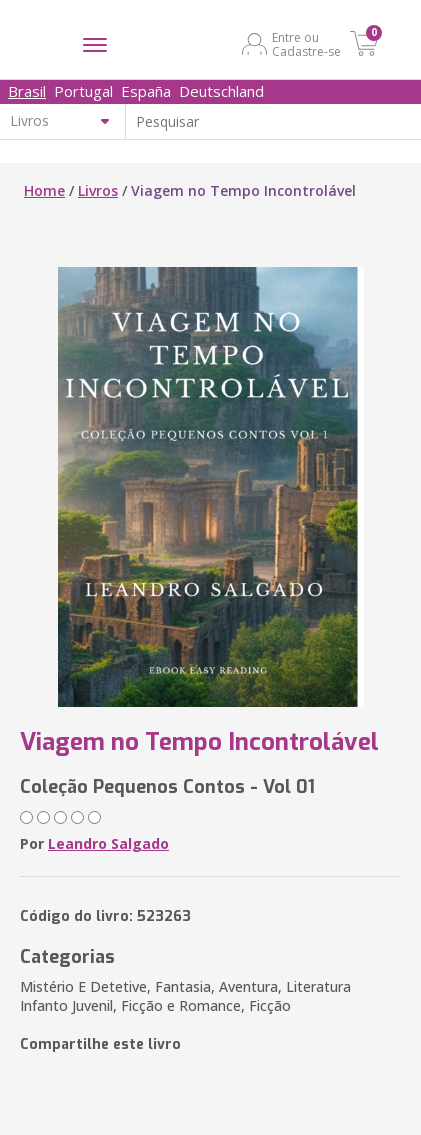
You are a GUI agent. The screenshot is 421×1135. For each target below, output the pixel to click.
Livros (98, 190)
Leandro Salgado (108, 843)
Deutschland (221, 91)
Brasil (27, 91)
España (146, 91)
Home (44, 190)
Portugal (83, 91)
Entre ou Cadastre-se (306, 44)
